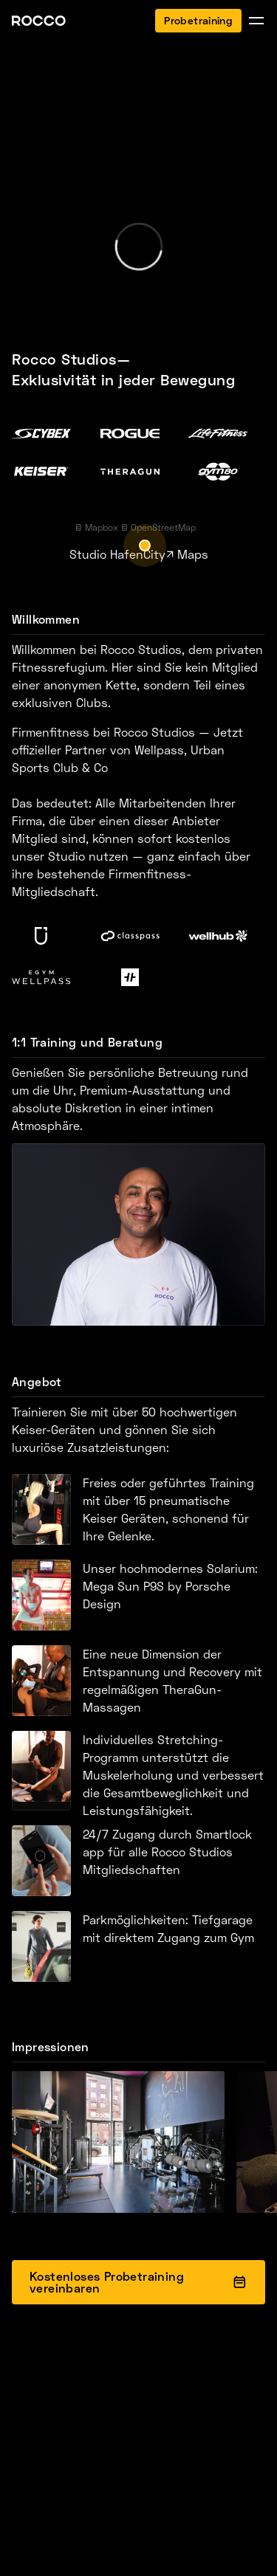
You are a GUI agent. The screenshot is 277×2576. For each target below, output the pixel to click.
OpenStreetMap (163, 527)
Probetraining (198, 20)
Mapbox (101, 527)
